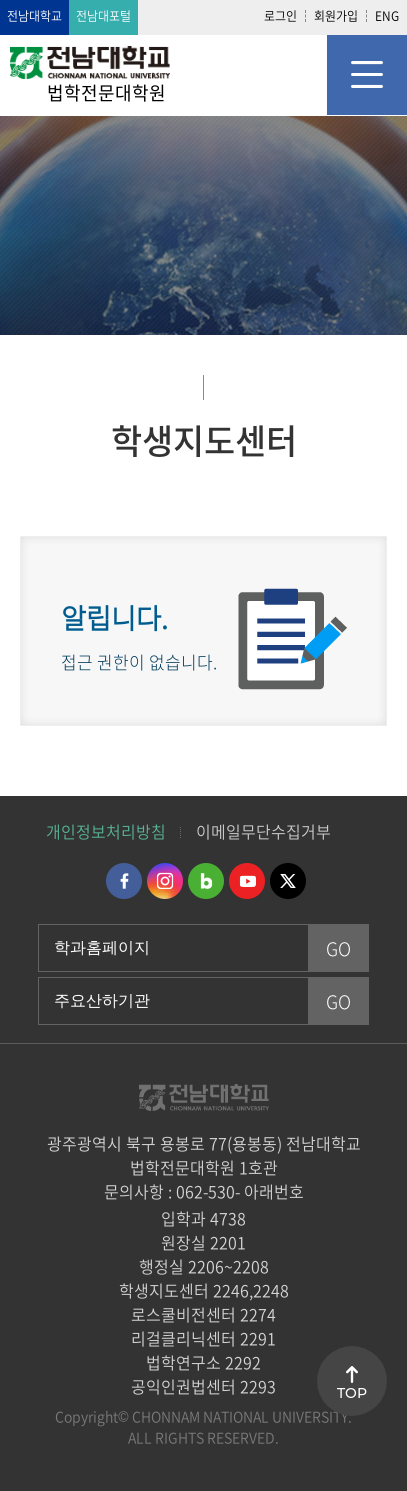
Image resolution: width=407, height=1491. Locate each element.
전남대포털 (103, 16)
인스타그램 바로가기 (165, 881)
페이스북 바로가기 (124, 881)
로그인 (280, 16)
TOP (352, 1393)
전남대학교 (34, 16)
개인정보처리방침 (106, 831)
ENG (387, 16)
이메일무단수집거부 (263, 831)
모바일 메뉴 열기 (367, 75)
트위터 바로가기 (288, 881)
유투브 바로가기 (247, 881)
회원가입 (336, 16)
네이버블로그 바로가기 (206, 881)
